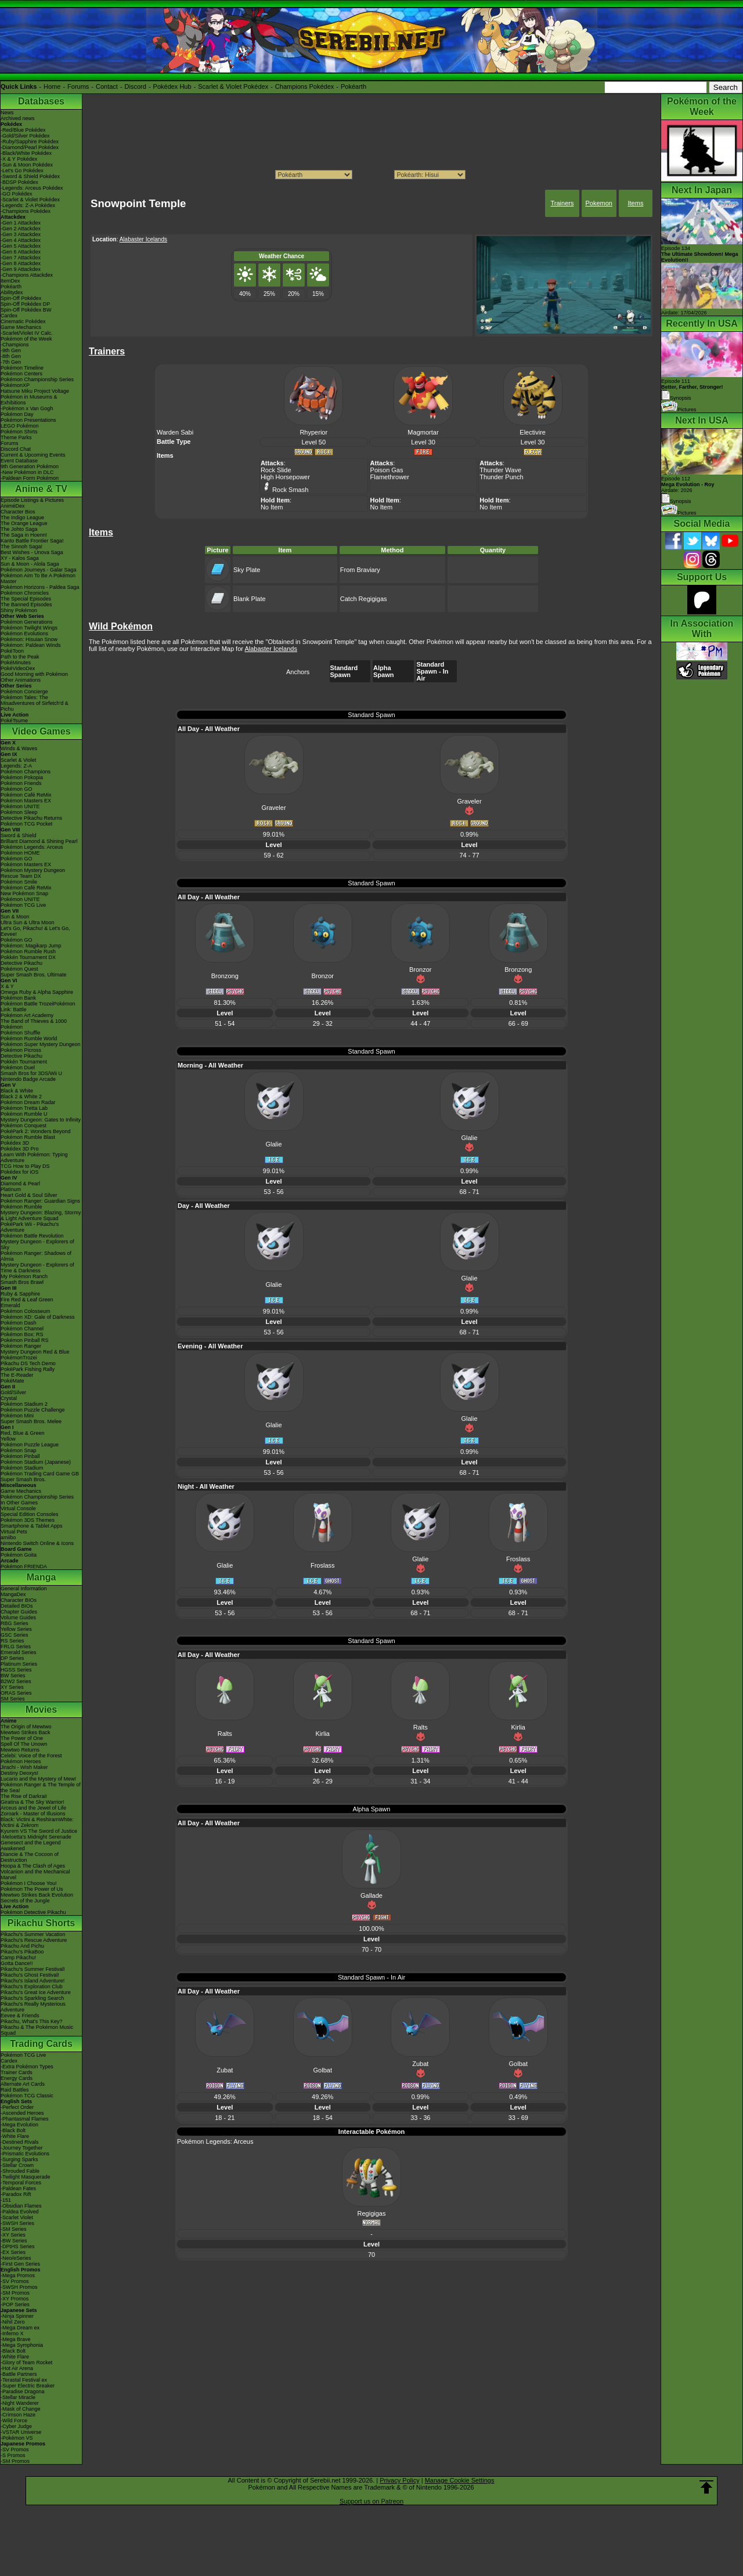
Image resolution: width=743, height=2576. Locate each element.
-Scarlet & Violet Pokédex (30, 199)
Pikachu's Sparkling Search (32, 1998)
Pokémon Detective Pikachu (33, 1912)
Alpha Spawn (383, 671)
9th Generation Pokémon (30, 466)
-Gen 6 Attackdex (21, 252)
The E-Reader (17, 1375)
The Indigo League (22, 517)
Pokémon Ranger (21, 1346)
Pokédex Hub (172, 86)
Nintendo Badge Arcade (28, 1079)
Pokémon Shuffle (20, 1033)
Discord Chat (16, 449)
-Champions (15, 345)
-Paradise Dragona (23, 2391)
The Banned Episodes (26, 604)
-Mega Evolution (19, 2125)
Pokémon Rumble (21, 1207)
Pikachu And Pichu (22, 1946)
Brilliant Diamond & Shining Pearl (39, 841)
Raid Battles (15, 2090)
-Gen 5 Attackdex (21, 246)
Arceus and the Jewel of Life (33, 1808)
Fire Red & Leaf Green (27, 1300)
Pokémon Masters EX (26, 801)
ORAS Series (16, 1693)
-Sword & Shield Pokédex (30, 176)
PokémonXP (15, 385)
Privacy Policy (399, 2480)
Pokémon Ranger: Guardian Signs (40, 1201)
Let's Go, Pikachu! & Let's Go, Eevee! (35, 931)
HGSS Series (16, 1670)
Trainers (562, 203)
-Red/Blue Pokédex (23, 130)
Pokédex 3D (15, 1143)
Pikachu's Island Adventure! (32, 1981)
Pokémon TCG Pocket (26, 824)
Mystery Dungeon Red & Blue (35, 1352)
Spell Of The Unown (24, 1744)
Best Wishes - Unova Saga (32, 552)
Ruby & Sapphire (20, 1294)
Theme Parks (16, 437)
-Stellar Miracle (18, 2397)
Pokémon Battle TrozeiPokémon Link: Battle (38, 1006)
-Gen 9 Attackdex (21, 269)
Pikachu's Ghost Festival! (30, 1975)
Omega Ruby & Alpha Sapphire (37, 992)
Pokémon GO (17, 789)
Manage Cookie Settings (460, 2480)
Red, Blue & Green (23, 1433)
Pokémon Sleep (19, 812)
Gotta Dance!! (17, 1963)
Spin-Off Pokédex (21, 298)
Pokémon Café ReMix (26, 795)
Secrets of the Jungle (25, 1901)
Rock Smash (290, 489)
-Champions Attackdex (27, 275)
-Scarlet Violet (17, 2217)
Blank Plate (249, 598)
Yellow (8, 1439)
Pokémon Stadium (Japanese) (36, 1462)
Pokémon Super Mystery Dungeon (41, 1044)
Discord (135, 86)
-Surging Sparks (19, 2159)
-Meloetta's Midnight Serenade (36, 1837)
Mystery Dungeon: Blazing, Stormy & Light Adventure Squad (41, 1215)
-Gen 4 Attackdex (21, 240)
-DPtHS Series (18, 2246)
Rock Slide (276, 469)
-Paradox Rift (16, 2194)
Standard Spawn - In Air (433, 671)
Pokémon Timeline (22, 368)
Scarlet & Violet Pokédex (233, 86)
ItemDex (10, 281)
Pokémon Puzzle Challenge (33, 1410)
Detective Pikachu (21, 963)
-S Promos (13, 2455)
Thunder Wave (500, 469)
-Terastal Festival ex (24, 2380)
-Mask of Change (21, 2409)
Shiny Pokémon (19, 610)
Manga (41, 1577)
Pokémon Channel (22, 1329)
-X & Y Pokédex (19, 159)
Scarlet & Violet (18, 760)
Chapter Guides (19, 1612)
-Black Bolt (13, 2130)
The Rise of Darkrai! (24, 1796)
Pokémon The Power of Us (32, 1889)
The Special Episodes (26, 599)
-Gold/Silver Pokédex (25, 136)
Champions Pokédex (304, 86)
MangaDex (13, 1594)
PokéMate (12, 1381)
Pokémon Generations (27, 622)
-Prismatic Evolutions (25, 2154)
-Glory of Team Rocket (26, 2362)
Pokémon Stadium (22, 1468)
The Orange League (24, 523)
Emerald (10, 1305)
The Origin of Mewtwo (26, 1727)
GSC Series (14, 1635)
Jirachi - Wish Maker (24, 1767)
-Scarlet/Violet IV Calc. (27, 333)
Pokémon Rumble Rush (28, 951)
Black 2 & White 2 (21, 1096)
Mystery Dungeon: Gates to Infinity (41, 1120)
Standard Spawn (344, 671)
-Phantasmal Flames (25, 2119)
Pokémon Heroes (21, 1761)
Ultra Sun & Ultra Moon (28, 922)
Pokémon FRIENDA (24, 1566)
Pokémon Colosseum (26, 1311)
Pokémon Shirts (19, 432)
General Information (24, 1588)
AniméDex (13, 506)
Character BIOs (19, 1600)
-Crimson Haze (18, 2415)
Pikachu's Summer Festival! (33, 1969)
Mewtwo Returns (20, 1750)
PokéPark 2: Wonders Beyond (35, 1131)
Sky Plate (246, 569)
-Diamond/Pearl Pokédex (30, 147)
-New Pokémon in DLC (27, 472)
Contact (107, 86)
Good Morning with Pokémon (34, 674)
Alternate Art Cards (23, 2084)
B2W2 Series (16, 1681)
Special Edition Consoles (30, 1514)
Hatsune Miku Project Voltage (35, 391)
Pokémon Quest (19, 969)
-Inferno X (12, 2333)
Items (635, 203)
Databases (41, 101)
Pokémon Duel (18, 1067)
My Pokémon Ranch (24, 1276)
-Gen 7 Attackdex (21, 258)
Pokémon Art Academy (27, 1015)
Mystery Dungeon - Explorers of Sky (37, 1244)
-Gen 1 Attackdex (21, 223)
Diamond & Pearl (20, 1183)
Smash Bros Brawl (22, 1282)
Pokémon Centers (21, 374)
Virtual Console (18, 1508)
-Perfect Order (17, 2107)
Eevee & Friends (20, 2015)
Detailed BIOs (17, 1606)
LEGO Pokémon (20, 426)
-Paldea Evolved (20, 2212)
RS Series (12, 1641)
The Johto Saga (19, 529)
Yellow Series (16, 1629)
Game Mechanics (21, 327)
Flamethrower (389, 476)
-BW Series (14, 2241)
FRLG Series (16, 1646)
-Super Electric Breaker (28, 2386)
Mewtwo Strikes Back (26, 1732)
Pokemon (598, 203)
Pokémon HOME (20, 853)
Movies (41, 1709)
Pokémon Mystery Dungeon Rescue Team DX (33, 873)
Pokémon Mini (17, 1416)
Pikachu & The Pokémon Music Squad (37, 2030)
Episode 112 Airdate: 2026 (688, 484)
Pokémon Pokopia (22, 777)
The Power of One (22, 1738)
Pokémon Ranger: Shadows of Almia (36, 1256)
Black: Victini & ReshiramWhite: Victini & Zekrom (37, 1822)
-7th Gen (11, 362)
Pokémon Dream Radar (28, 1102)
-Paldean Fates (18, 2188)
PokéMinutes (16, 662)
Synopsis (676, 501)
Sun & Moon (15, 917)
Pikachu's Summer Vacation (33, 1934)
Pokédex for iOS (20, 1172)
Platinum (11, 1189)
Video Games (41, 731)
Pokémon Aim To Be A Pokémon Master (38, 578)
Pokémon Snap (19, 1450)
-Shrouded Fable (20, 2171)
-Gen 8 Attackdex (21, 263)
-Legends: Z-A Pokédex (28, 205)
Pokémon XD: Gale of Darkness (38, 1317)
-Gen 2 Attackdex (21, 228)
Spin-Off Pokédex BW (26, 310)
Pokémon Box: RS (22, 1334)
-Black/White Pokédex (26, 153)
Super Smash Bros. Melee (31, 1421)
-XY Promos (14, 2299)
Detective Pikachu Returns (31, 818)
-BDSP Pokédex (19, 182)
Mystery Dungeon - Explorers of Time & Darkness (37, 1267)
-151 (6, 2200)
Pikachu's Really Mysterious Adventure (33, 2007)
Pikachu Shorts (41, 1923)
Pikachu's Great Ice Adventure (36, 1992)
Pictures (679, 410)
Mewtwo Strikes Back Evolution (37, 1895)
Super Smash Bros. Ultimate (34, 975)
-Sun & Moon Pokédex (27, 165)
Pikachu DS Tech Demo (28, 1363)
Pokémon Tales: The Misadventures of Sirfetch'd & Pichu (34, 703)
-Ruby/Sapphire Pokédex (30, 141)
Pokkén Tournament (24, 1062)
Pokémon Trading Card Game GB (40, 1474)
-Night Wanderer (20, 2403)
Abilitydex (12, 292)
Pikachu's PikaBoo (22, 1952)
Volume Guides (18, 1617)
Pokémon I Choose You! (29, 1883)
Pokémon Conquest (23, 1125)
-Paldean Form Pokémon (30, 478)
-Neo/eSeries (16, 2258)
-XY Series (13, 2235)
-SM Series (14, 2229)
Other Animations (21, 680)
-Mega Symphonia (22, 2345)
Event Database (19, 461)
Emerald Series (19, 1652)
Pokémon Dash (19, 1323)
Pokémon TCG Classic (27, 2096)
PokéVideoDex (18, 668)
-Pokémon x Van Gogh (27, 408)
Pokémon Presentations (28, 420)
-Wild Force (14, 2420)
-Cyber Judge (16, 2426)
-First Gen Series (20, 2264)
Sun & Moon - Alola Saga (30, 564)
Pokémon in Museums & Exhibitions (29, 400)
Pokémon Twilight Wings (29, 628)
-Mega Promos (18, 2275)
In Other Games (19, 1503)
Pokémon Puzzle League (30, 1445)
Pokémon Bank (18, 998)
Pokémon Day (17, 414)
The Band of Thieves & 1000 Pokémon (34, 1024)
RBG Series (14, 1623)
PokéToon (12, 651)
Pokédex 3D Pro (20, 1149)
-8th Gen (11, 356)
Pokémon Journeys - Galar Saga (39, 570)
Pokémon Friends (21, 783)
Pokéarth (353, 86)
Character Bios (18, 512)
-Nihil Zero (13, 2322)
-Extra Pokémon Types (27, 2067)
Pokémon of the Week (26, 339)
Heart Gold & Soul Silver (29, 1195)
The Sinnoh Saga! (21, 546)
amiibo (8, 1537)
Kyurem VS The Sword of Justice (39, 1831)
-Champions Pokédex (26, 211)
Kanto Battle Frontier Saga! (32, 541)
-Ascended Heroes (22, 2113)
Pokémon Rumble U (24, 1114)
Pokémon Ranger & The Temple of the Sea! (41, 1787)
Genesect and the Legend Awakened (31, 1845)
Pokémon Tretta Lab (24, 1108)
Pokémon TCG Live (23, 905)
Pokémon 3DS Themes (28, 1520)
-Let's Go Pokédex (22, 170)
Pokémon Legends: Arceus (32, 847)
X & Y (7, 986)
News (7, 112)
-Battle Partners (19, 2374)
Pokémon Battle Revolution (32, 1236)
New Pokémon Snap (24, 893)
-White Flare (15, 2136)
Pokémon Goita (19, 1555)
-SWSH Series (17, 2223)
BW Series (13, 1675)
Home (52, 86)
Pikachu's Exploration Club (32, 1986)
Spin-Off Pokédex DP (25, 304)
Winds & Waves (19, 748)
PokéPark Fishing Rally (28, 1369)
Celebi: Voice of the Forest (31, 1756)
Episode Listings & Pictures (32, 500)
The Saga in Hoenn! (24, 535)
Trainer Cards (17, 2072)
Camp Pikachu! (18, 1957)
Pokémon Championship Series (37, 379)
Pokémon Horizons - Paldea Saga (40, 587)
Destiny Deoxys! (19, 1773)
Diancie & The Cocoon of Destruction (30, 1857)
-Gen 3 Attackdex (21, 234)
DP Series (12, 1658)
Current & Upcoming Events (33, 455)
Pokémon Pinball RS (25, 1340)
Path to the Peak (20, 657)
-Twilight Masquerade (26, 2177)
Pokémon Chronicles (25, 593)
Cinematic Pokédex (23, 321)
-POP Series (15, 2304)
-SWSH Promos (19, 2287)
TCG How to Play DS (25, 1166)
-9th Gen (11, 350)
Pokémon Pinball (20, 1456)
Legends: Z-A (16, 766)
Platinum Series (19, 1664)
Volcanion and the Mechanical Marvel (35, 1874)
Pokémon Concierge (24, 691)
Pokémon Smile (19, 882)
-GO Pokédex (17, 194)
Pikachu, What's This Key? (32, 2021)
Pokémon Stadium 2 (24, 1404)
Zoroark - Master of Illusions (33, 1814)
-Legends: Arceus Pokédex (32, 188)
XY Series (12, 1687)
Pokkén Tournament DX (28, 957)
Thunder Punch (501, 476)
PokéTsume (14, 720)
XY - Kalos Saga (20, 558)
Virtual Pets (14, 1532)
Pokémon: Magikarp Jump (31, 946)
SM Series (13, 1699)
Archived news (18, 118)
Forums (78, 86)
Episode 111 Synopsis (692, 389)
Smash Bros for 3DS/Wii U (31, 1073)
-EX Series (13, 2252)
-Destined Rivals (20, 2142)
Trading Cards (41, 2044)
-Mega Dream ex (20, 2328)
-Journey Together (21, 2148)
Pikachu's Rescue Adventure (34, 1940)
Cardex (9, 316)
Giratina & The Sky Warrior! (32, 1802)
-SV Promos (15, 2281)
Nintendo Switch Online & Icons (37, 1543)
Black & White (17, 1091)
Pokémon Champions (26, 772)
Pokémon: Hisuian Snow (29, 639)
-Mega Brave (16, 2339)
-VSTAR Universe (21, 2432)
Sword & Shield (19, 835)
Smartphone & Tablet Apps (31, 1526)
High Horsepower (285, 476)
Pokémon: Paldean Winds (31, 645)
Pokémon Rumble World (29, 1038)
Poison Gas (386, 469)
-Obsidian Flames (21, 2206)
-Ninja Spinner (17, 2316)
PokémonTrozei (19, 1358)
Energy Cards (17, 2078)
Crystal (9, 1398)
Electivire (533, 432)
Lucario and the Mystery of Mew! (38, 1779)
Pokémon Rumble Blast (28, 1137)
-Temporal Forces (21, 2183)
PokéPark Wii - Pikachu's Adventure (30, 1227)
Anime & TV (41, 489)
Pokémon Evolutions (24, 633)
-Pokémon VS (17, 2438)
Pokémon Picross (21, 1050)
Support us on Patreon (371, 2501)
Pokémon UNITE (20, 806)
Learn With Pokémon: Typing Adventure (34, 1157)
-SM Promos (15, 2293)
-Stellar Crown (17, 2165)
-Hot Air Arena (17, 2368)
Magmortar (422, 432)
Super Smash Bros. (23, 1479)
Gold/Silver (13, 1392)
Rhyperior (313, 432)
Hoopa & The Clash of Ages (33, 1866)
